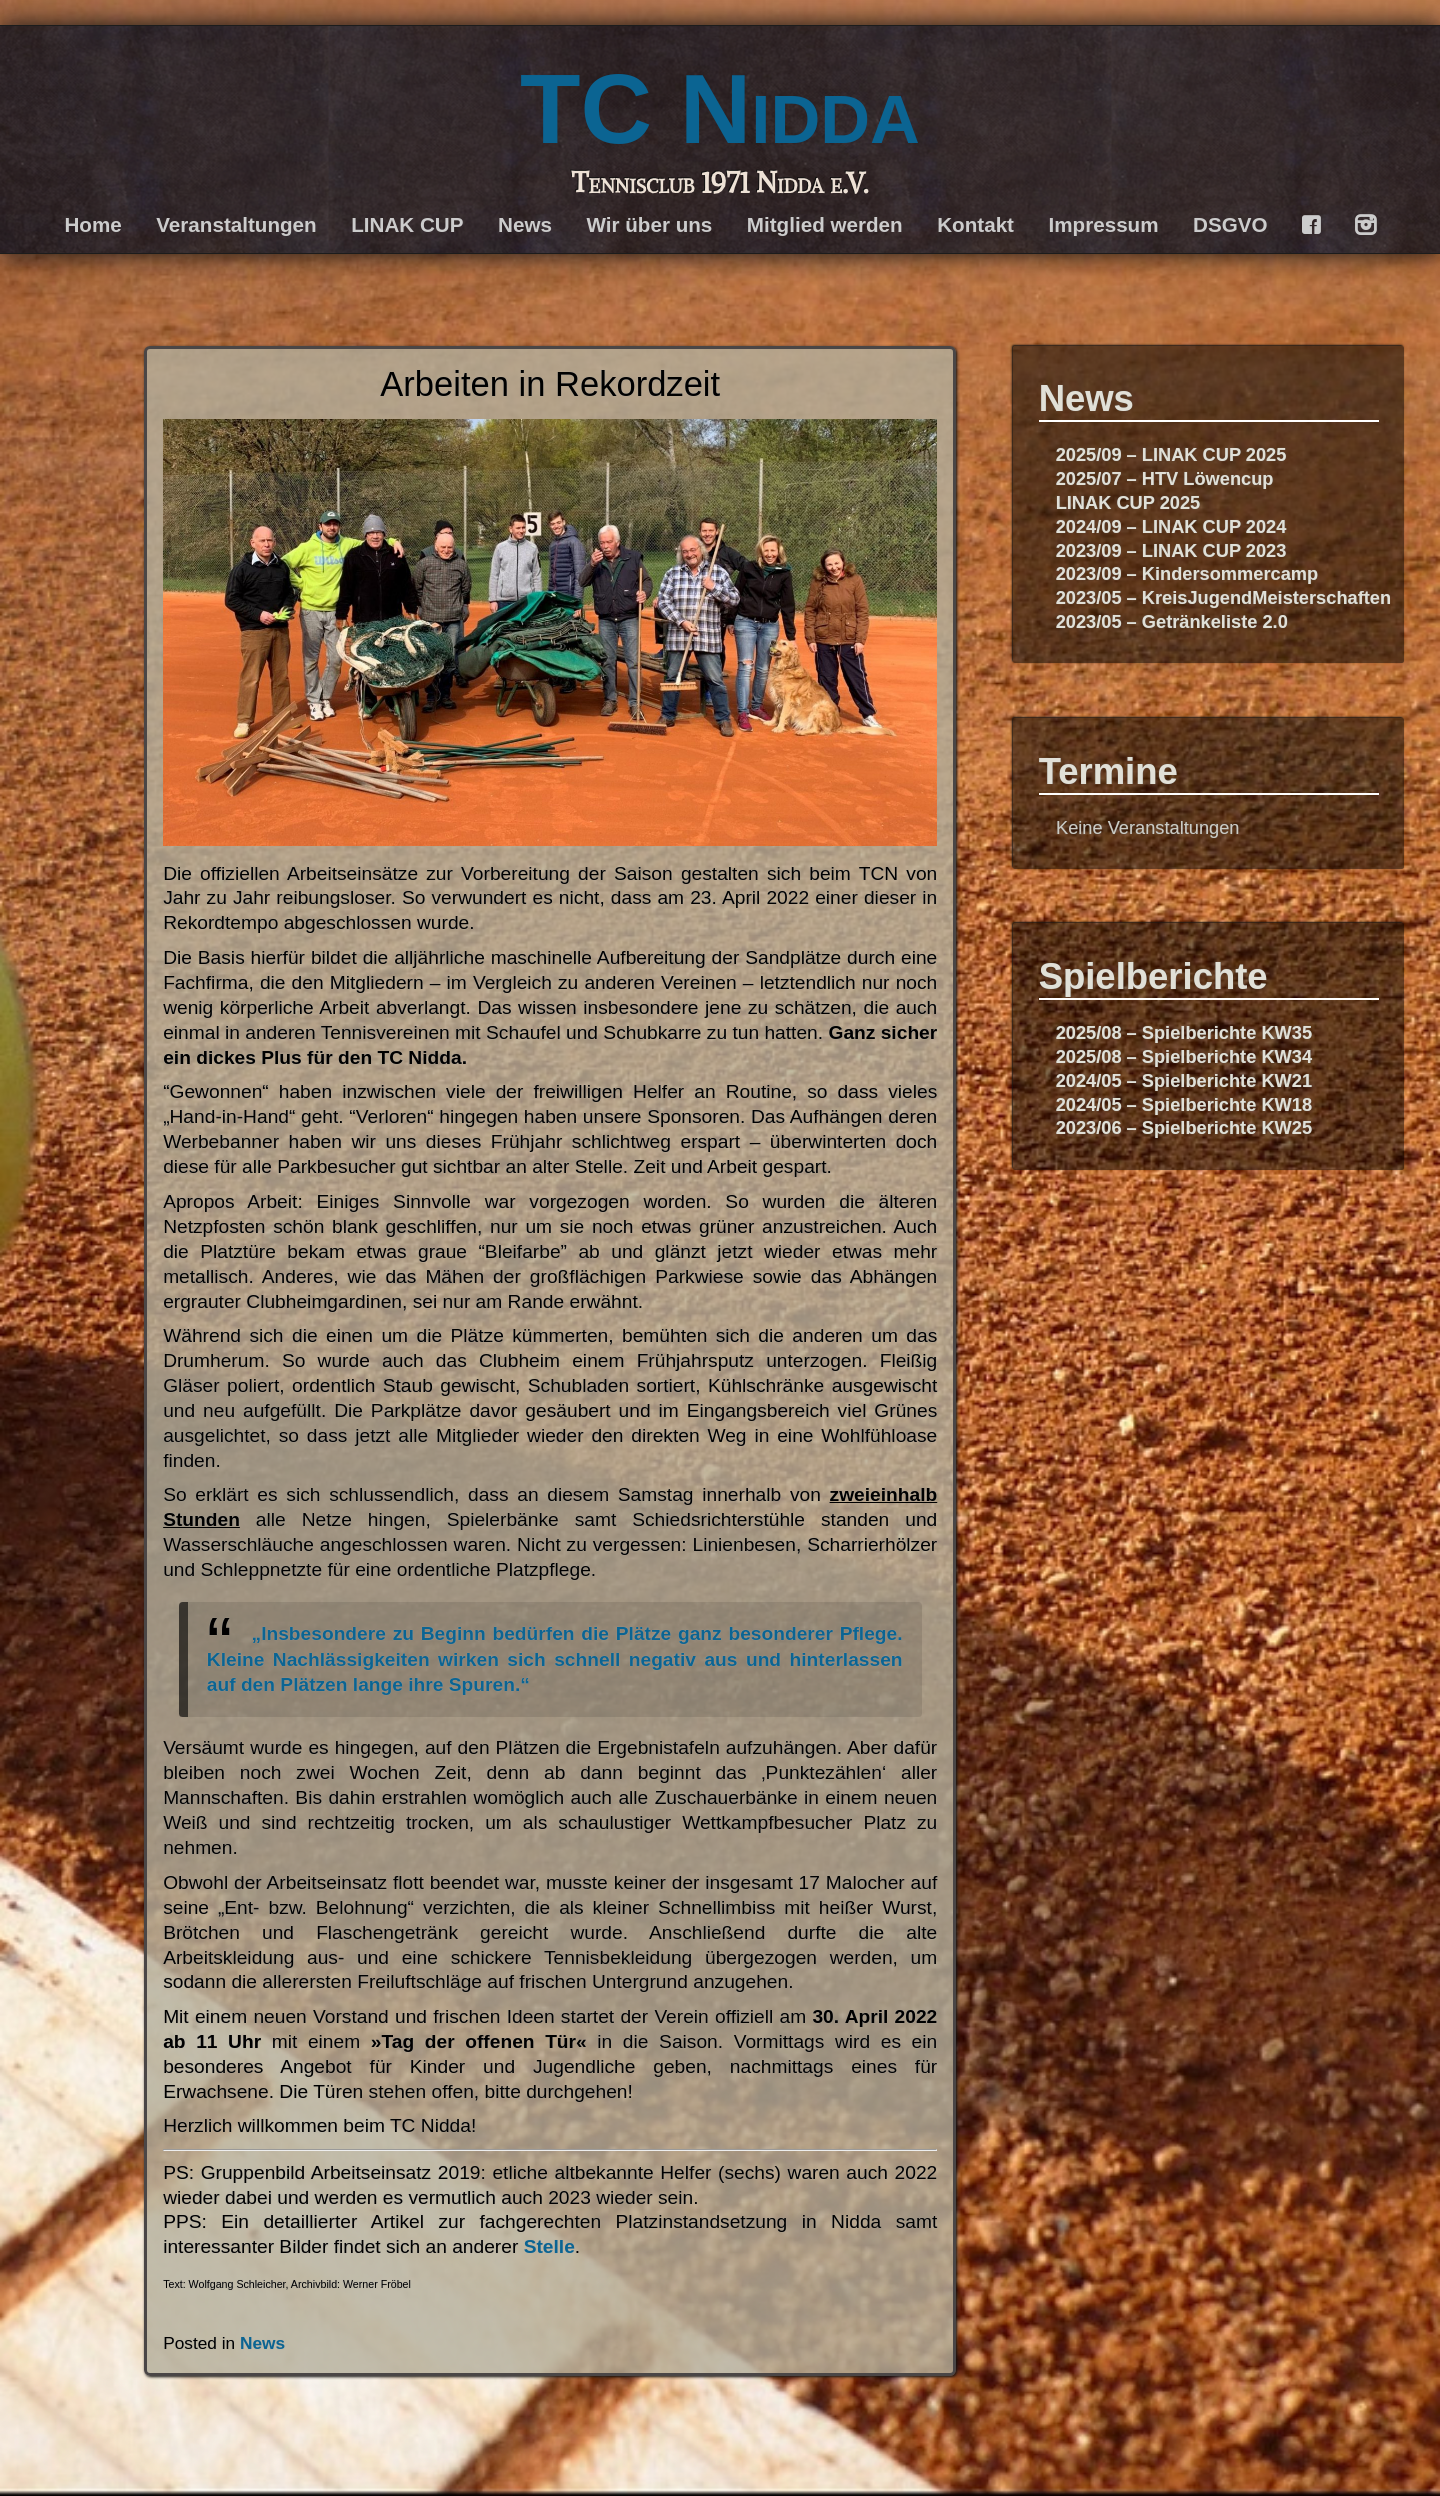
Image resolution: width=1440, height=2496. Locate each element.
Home (92, 224)
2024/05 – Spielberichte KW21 (1184, 1080)
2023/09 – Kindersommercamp (1187, 573)
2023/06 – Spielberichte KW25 (1184, 1127)
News (525, 224)
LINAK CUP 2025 (1128, 502)
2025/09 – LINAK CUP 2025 (1171, 454)
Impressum (1104, 224)
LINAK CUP (407, 224)
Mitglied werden (825, 224)
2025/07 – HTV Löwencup (1165, 478)
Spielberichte (1153, 976)
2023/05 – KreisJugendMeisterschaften (1223, 597)
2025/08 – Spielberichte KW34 (1184, 1056)
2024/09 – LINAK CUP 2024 (1171, 526)
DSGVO (1230, 224)
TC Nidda (720, 108)
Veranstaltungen (236, 224)
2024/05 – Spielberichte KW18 (1184, 1104)
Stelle (549, 2246)
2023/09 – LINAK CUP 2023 (1171, 550)
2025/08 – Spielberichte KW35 (1184, 1032)
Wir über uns (649, 224)
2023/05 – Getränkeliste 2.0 (1172, 621)
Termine (1108, 771)
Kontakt (975, 224)
